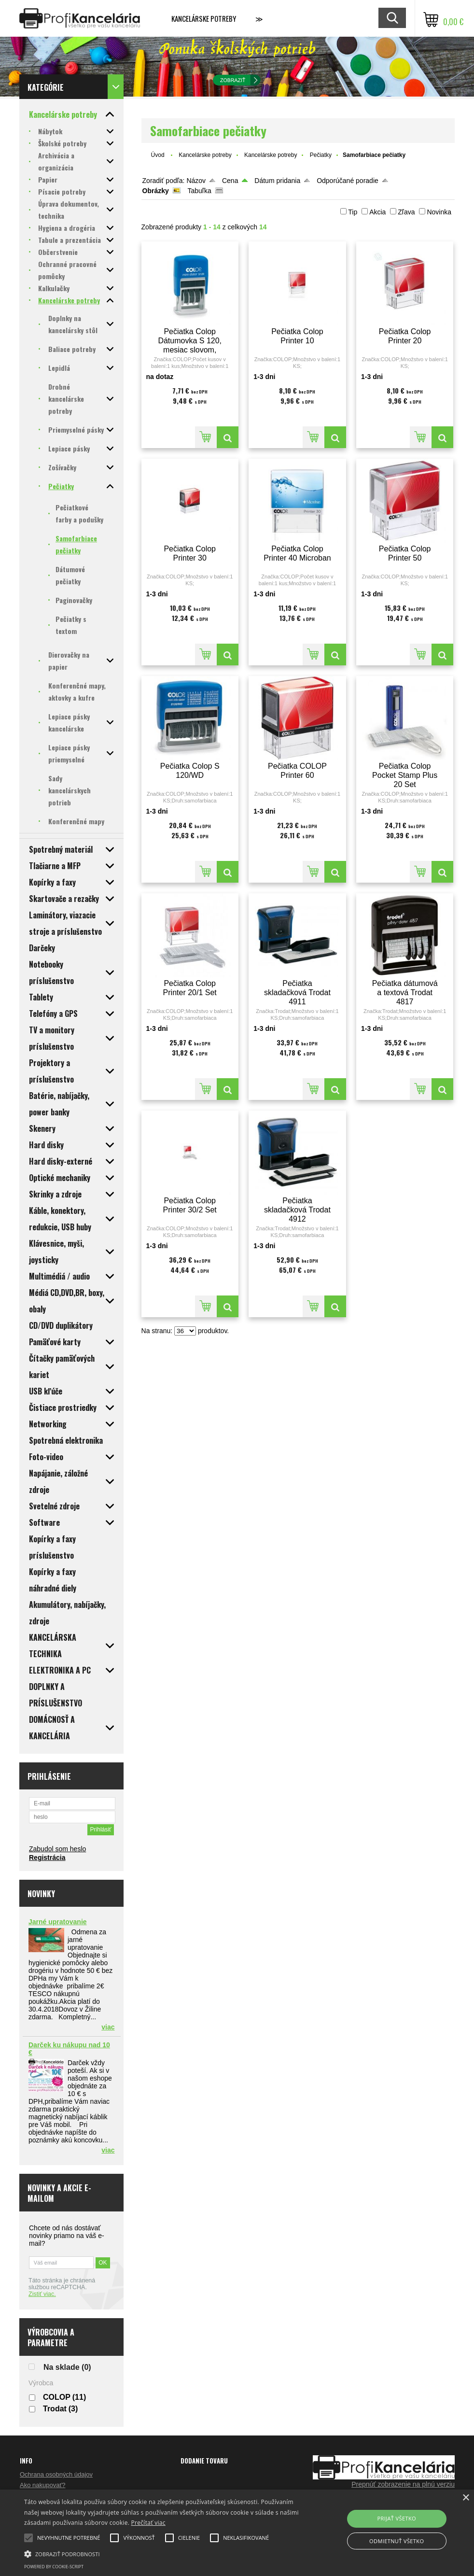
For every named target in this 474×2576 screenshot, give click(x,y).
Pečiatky (321, 155)
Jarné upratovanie (57, 1922)
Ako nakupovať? (43, 2485)
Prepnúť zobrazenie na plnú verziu (403, 2484)
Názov (196, 180)
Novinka (439, 212)
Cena (230, 180)
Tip (352, 212)
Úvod (158, 155)
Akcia (377, 212)
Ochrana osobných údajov (56, 2474)
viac (107, 2027)
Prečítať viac (148, 2523)
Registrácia (47, 1857)
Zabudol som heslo (57, 1849)
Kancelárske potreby (203, 18)
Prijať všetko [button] (396, 2518)
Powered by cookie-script (54, 2566)
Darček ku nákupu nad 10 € (69, 2048)
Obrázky (155, 191)
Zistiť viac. (42, 2294)
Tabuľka (199, 191)
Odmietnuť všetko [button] (396, 2541)
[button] (162, 2553)
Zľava (406, 212)
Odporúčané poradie (347, 180)
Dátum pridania (277, 180)
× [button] (465, 2498)
